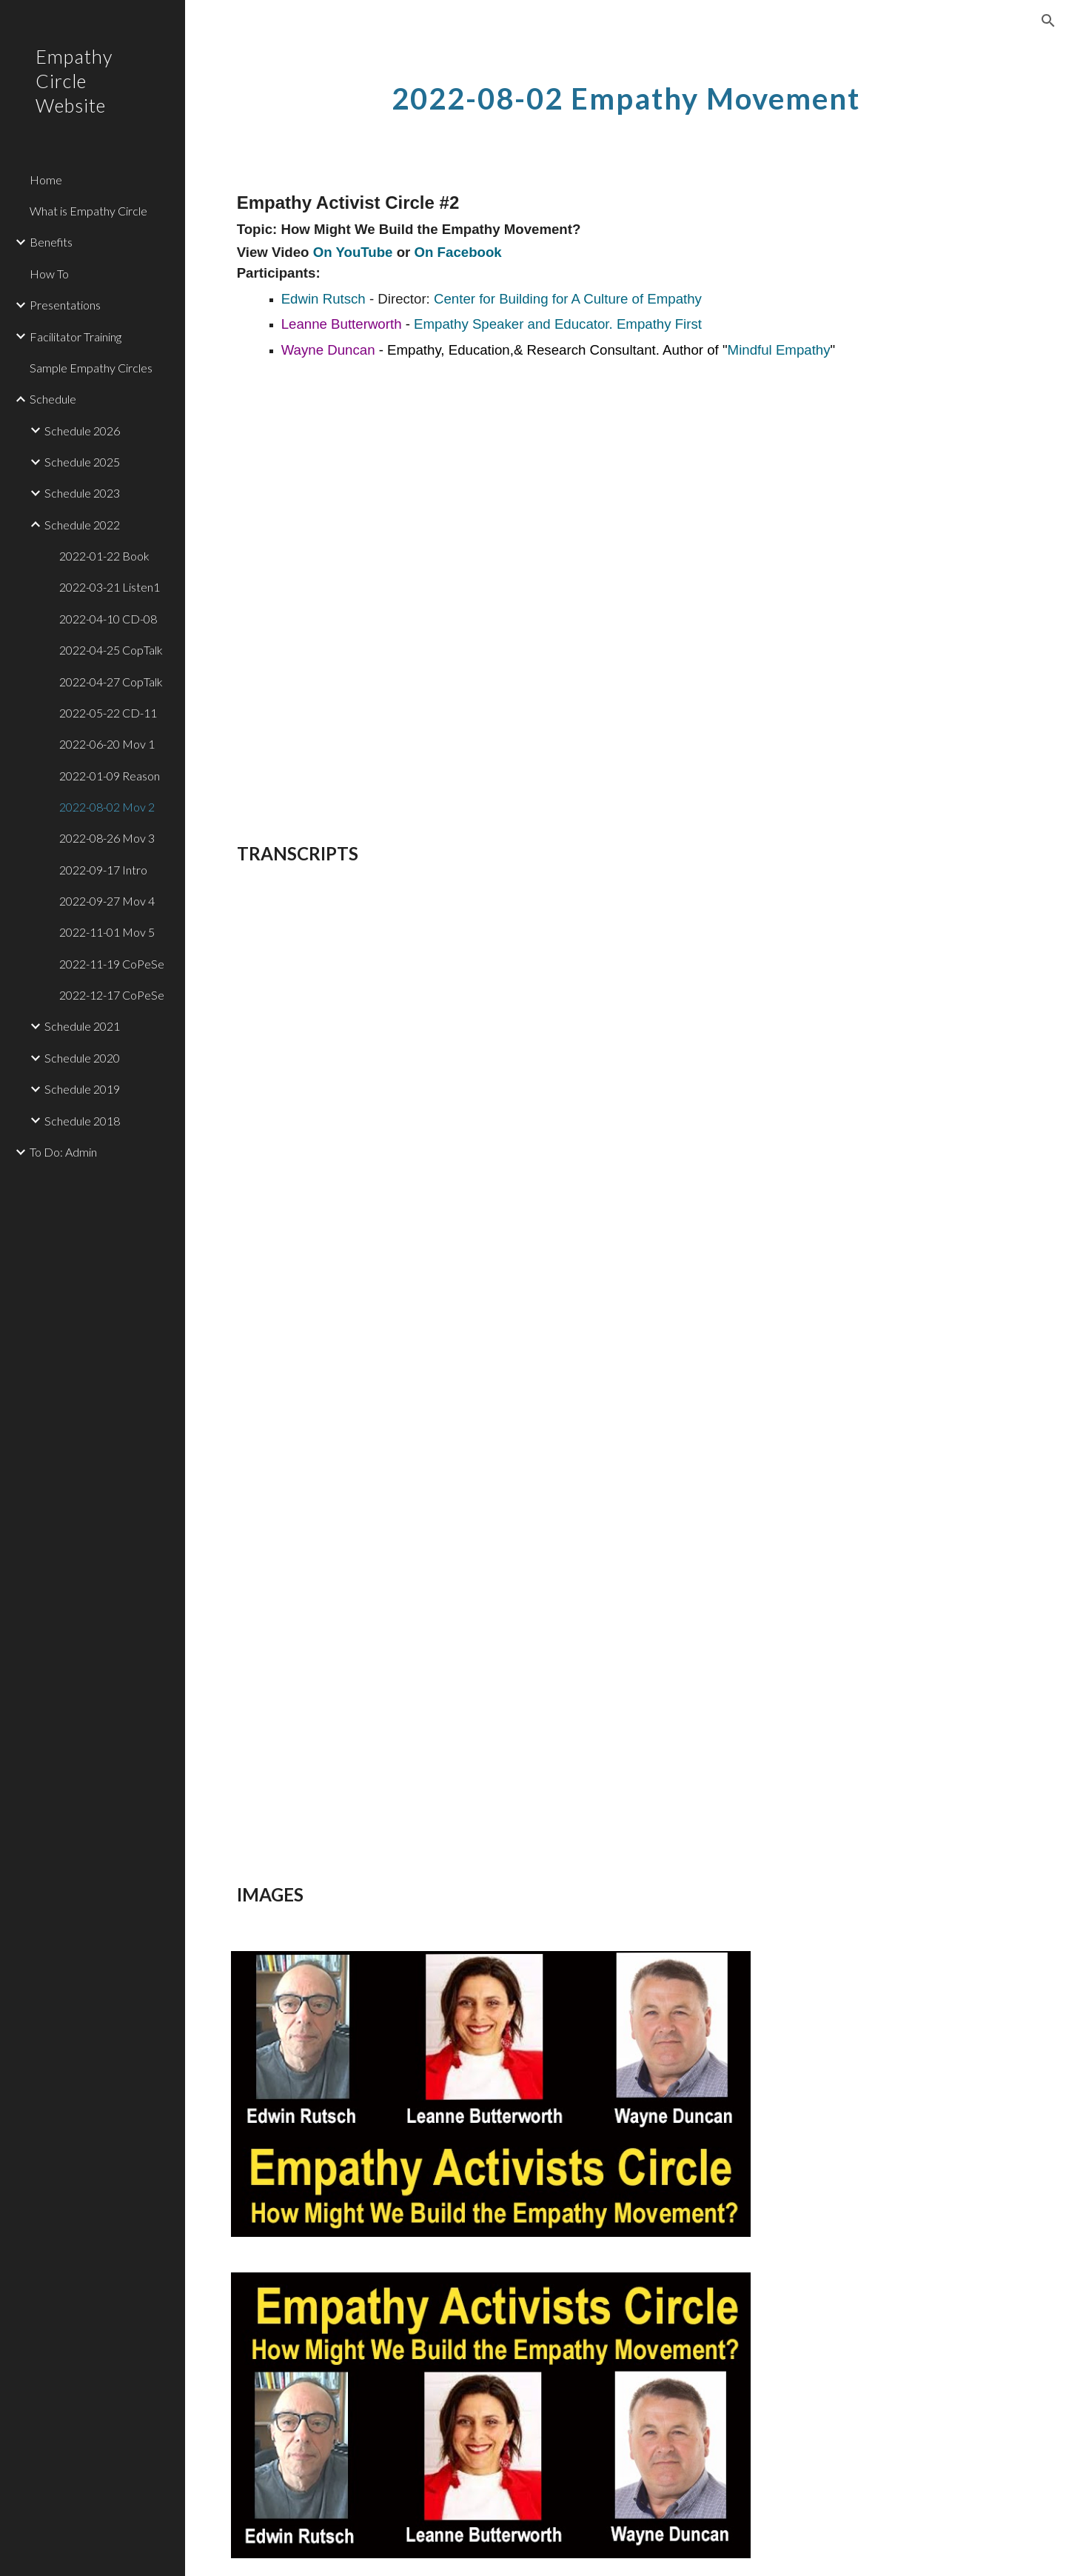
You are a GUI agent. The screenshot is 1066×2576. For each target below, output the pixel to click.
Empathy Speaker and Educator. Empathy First (559, 324)
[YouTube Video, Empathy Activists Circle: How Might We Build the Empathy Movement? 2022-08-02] (524, 586)
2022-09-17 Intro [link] (103, 870)
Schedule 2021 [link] (82, 1026)
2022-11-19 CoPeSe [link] (111, 964)
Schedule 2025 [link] (82, 462)
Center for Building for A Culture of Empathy (568, 299)
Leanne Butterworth (341, 324)
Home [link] (46, 180)
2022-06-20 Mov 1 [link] (107, 744)
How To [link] (49, 274)
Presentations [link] (65, 305)
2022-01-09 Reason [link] (109, 776)
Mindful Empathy (779, 350)
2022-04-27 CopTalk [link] (111, 682)
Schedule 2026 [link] (82, 431)
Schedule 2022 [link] (82, 525)
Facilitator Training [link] (75, 336)
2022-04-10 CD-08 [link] (108, 619)
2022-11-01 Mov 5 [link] (107, 932)
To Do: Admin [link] (63, 1152)
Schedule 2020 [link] (82, 1058)
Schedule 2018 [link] (82, 1121)
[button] (1048, 21)
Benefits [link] (51, 242)
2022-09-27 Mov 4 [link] (107, 901)
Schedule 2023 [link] (82, 493)
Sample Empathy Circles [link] (91, 368)
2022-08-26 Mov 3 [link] (107, 838)
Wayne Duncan (330, 350)
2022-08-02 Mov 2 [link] (107, 807)
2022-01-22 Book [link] (104, 556)
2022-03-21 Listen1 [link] (109, 587)
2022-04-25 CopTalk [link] (111, 650)
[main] (626, 92)
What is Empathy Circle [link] (88, 211)
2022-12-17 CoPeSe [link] (111, 995)
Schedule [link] (53, 399)
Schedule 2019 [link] (82, 1089)
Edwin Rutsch (323, 299)
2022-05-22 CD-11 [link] (108, 713)
